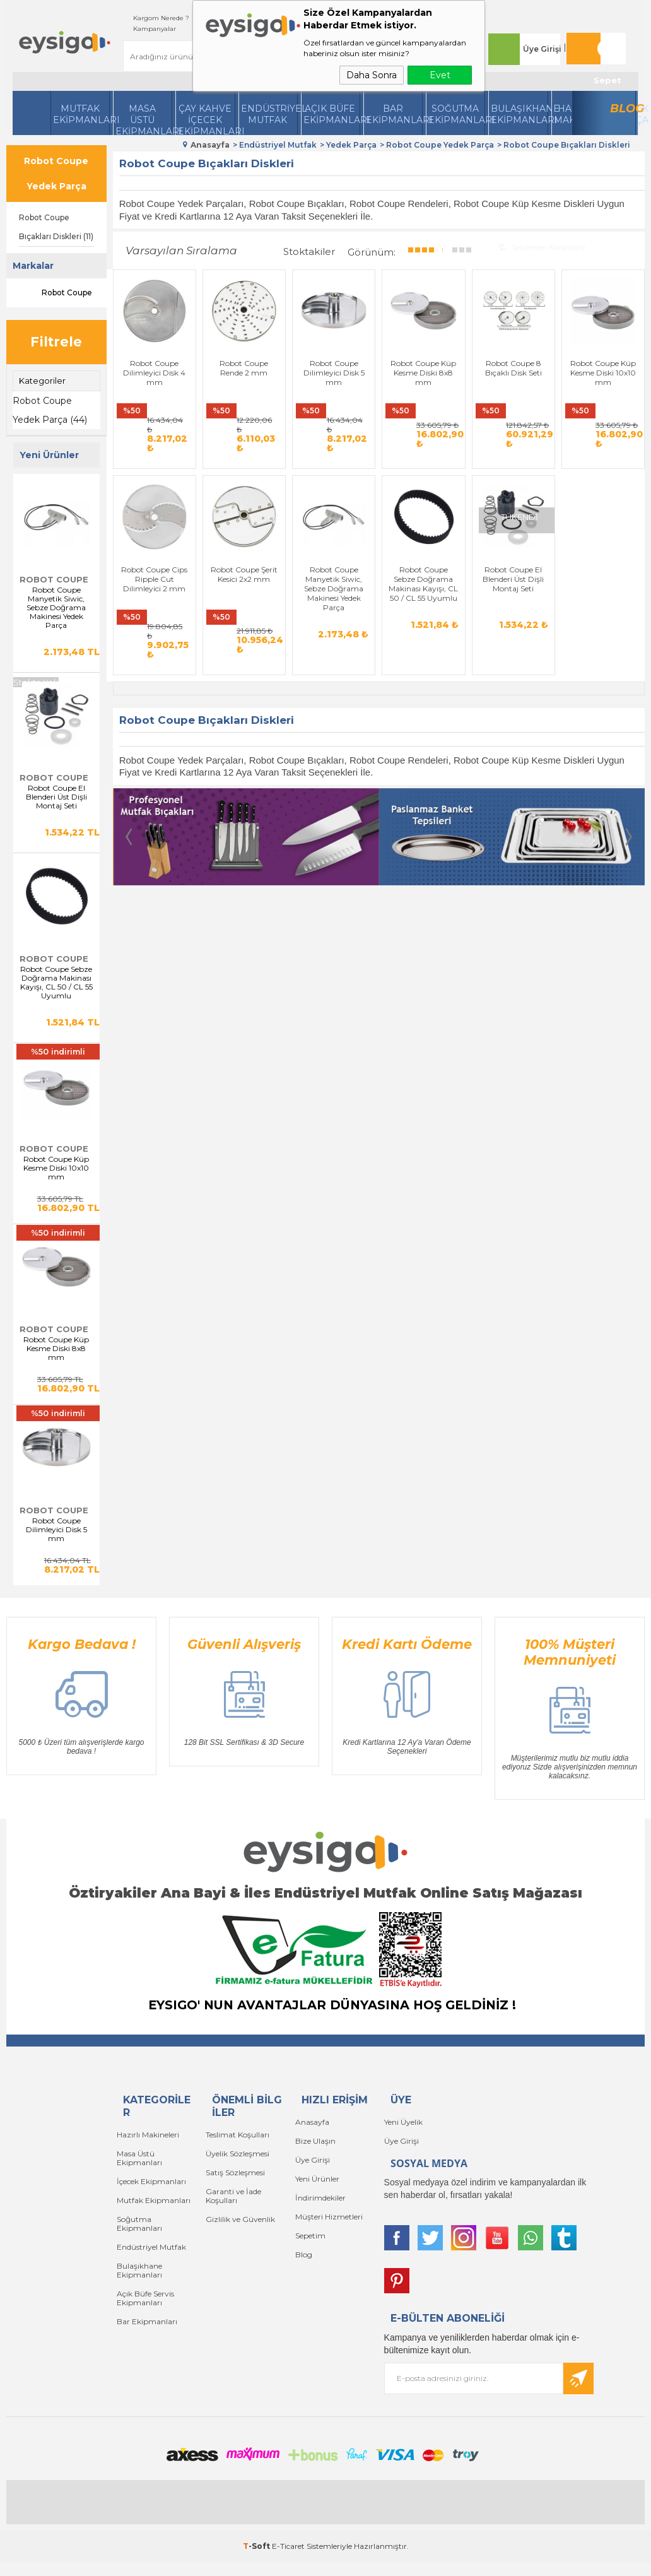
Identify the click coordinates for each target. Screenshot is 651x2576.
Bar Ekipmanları (147, 2321)
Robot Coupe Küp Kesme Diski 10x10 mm (56, 1168)
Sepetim (310, 2235)
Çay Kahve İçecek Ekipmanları (206, 119)
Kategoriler (42, 380)
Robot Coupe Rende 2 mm (244, 367)
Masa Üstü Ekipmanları (143, 119)
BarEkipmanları (394, 114)
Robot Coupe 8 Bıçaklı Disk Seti (513, 367)
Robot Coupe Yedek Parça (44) (50, 410)
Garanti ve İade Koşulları (233, 2196)
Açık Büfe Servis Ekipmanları (145, 2298)
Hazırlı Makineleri (148, 2134)
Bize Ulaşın (315, 2141)
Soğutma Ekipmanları (456, 114)
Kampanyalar (154, 29)
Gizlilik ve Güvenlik (240, 2219)
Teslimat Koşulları (237, 2134)
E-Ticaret (288, 2546)
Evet (440, 75)
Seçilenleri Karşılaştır (542, 247)
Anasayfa (312, 2122)
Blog (623, 108)
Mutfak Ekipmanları (81, 114)
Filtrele (56, 342)
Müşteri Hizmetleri (329, 2216)
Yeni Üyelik (403, 2122)
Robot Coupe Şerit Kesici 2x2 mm (244, 590)
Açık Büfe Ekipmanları (331, 114)
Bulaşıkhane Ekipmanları (519, 114)
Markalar (33, 265)
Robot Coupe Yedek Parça (56, 173)
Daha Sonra (371, 75)
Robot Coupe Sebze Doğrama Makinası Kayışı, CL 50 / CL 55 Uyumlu (56, 982)
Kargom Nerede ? (161, 18)
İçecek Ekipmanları (151, 2181)
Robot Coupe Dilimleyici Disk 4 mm (154, 372)
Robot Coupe (55, 293)
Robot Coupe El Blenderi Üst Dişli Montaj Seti (56, 797)
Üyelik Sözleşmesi (237, 2153)
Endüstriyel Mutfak (269, 114)
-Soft (257, 2546)
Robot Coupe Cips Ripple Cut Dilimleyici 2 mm (154, 595)
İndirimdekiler (320, 2197)
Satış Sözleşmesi (235, 2172)
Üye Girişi (542, 49)
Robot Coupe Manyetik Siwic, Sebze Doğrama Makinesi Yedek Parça (56, 608)
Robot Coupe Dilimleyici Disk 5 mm (56, 1529)
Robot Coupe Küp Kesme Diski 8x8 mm (56, 1348)
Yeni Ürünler (317, 2178)
